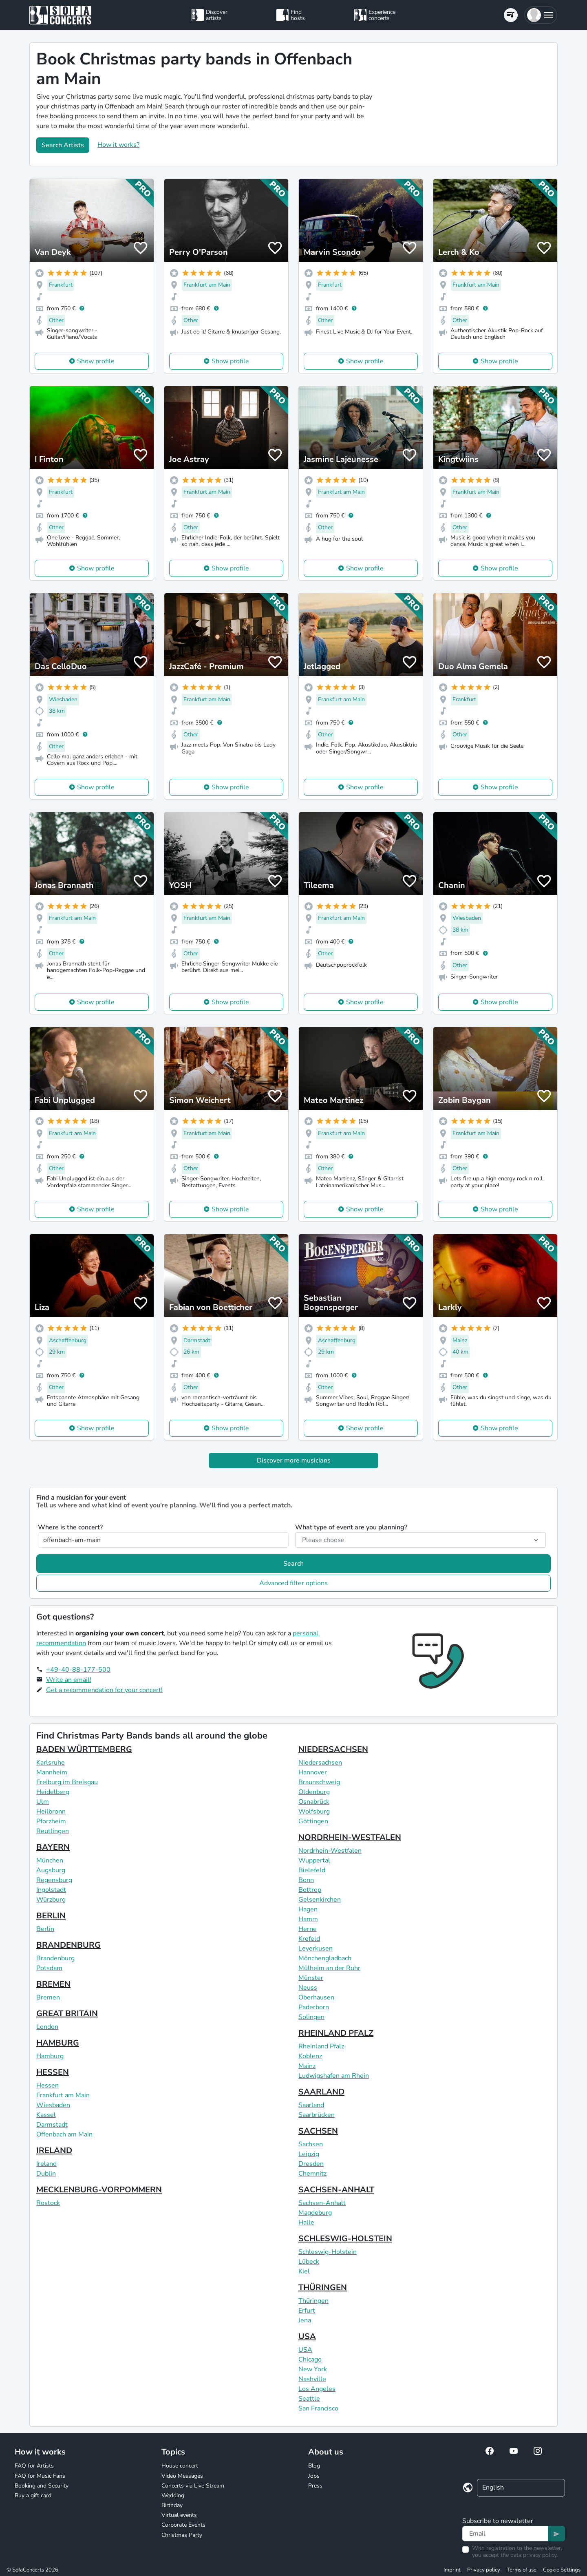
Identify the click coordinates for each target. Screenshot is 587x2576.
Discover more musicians (294, 1460)
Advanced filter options (293, 1583)
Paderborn (313, 2007)
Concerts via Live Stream (192, 2486)
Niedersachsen (320, 1762)
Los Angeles (316, 2388)
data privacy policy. (534, 2555)
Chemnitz (312, 2173)
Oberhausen (316, 1997)
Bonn (306, 1880)
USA (307, 2336)
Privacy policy (483, 2570)
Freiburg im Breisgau (67, 1782)
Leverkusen (315, 1948)
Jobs (314, 2476)
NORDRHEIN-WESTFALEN (349, 1837)
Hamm (308, 1919)
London (47, 2026)
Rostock (48, 2202)
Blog (314, 2466)
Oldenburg (314, 1791)
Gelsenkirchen (319, 1899)
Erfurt (306, 2310)
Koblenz (310, 2056)
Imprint (452, 2570)
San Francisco (318, 2408)
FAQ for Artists (34, 2466)
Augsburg (50, 1870)
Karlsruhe (50, 1762)
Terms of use (521, 2570)
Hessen (47, 2085)
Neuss (307, 1987)
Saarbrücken (316, 2114)
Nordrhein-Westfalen (330, 1850)
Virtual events (179, 2515)
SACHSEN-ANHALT (336, 2189)
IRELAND (54, 2150)
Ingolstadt (51, 1889)
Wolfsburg (314, 1811)
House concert (179, 2466)
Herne (307, 1928)
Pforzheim (51, 1821)
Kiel (304, 2271)
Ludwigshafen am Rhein (333, 2075)
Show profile (96, 361)
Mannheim (51, 1772)
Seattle (309, 2398)
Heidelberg (52, 1791)
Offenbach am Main (64, 2134)
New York (312, 2369)
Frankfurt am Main (63, 2095)
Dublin (46, 2173)
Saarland (311, 2105)
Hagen (308, 1909)
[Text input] (505, 2533)
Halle (306, 2222)
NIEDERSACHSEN (333, 1749)
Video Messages (182, 2476)
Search (293, 1563)
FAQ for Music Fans (40, 2476)
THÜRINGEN (322, 2287)
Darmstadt (52, 2124)
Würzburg (51, 1899)
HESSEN (52, 2072)
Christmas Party (181, 2535)
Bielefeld (311, 1870)
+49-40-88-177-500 (78, 1669)
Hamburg (50, 2056)
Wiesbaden (53, 2105)
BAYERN (53, 1847)
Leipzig (308, 2154)
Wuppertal (314, 1860)
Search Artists (63, 145)
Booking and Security (41, 2486)
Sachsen (310, 2144)
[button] (540, 15)
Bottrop (309, 1889)
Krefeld (309, 1938)
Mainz (307, 2065)
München (49, 1860)
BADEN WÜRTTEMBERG (84, 1749)
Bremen (48, 1997)
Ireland (46, 2163)
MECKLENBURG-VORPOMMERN (99, 2189)
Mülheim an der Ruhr (329, 1968)
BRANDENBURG (68, 1945)
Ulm (42, 1801)
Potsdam (49, 1968)
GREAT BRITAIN (67, 2013)
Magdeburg (315, 2212)
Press (315, 2486)
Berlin (45, 1928)
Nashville (312, 2379)
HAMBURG (57, 2042)
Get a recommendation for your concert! (104, 1690)
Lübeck (308, 2261)
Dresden (311, 2163)
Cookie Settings (561, 2570)
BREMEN (53, 1984)
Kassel (46, 2114)
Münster (310, 1977)
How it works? (118, 144)
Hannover (312, 1772)
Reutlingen (52, 1831)
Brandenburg (55, 1958)
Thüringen (313, 2300)
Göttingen (313, 1821)
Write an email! (68, 1679)
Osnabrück (313, 1801)
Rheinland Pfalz (321, 2046)
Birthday (172, 2505)
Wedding (172, 2495)
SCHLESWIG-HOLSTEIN (345, 2238)
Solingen (311, 2017)
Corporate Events (183, 2525)
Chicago (310, 2359)
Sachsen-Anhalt (322, 2202)
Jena (304, 2320)
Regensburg (54, 1880)
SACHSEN (318, 2130)
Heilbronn (51, 1811)
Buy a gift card (33, 2495)
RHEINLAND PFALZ (335, 2033)
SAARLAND (321, 2091)
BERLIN (51, 1915)
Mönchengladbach (324, 1958)
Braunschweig (319, 1782)
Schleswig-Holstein (327, 2251)
